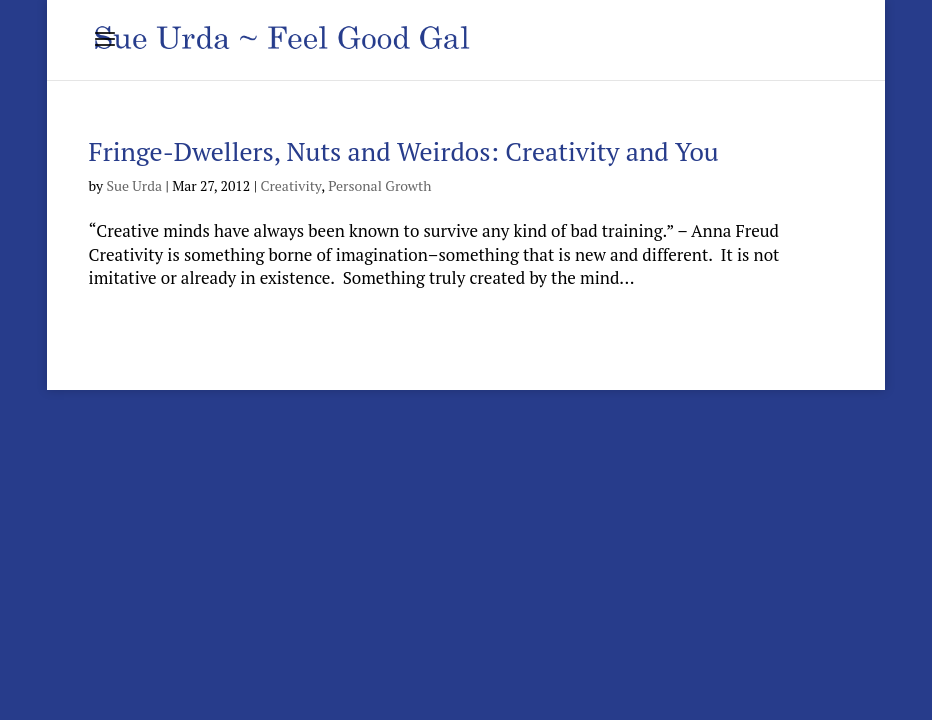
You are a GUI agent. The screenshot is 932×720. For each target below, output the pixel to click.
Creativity (290, 185)
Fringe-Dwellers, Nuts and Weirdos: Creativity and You (404, 151)
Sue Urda (134, 185)
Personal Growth (379, 185)
